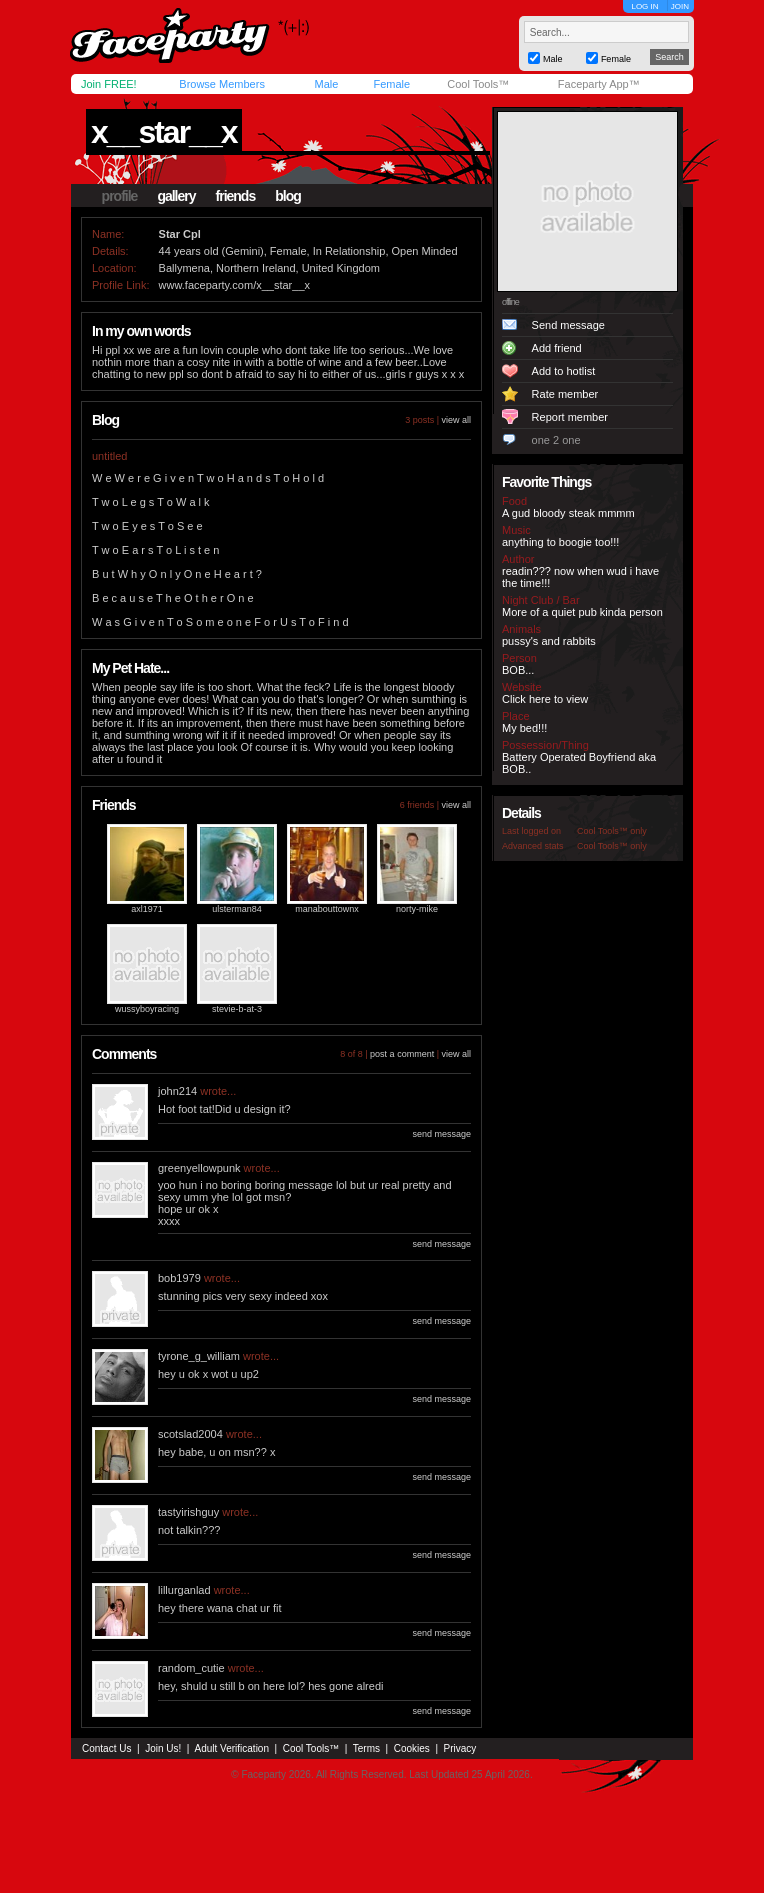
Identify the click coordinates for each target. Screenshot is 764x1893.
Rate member (565, 394)
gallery (176, 196)
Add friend (557, 348)
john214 (177, 1091)
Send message (568, 325)
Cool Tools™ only (612, 831)
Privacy (460, 1748)
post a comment (402, 1054)
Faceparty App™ (599, 84)
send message (441, 1134)
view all (456, 420)
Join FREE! (109, 84)
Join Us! (163, 1748)
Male (326, 84)
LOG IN (644, 6)
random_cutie (191, 1668)
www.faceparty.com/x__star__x (234, 285)
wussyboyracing (147, 1009)
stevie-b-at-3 (237, 1009)
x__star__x (163, 132)
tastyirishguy (188, 1512)
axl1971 (147, 909)
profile (120, 196)
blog (288, 196)
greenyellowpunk (199, 1168)
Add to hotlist (564, 371)
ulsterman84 (237, 909)
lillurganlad (184, 1590)
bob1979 (179, 1278)
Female (391, 84)
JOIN (680, 6)
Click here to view (545, 699)
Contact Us (106, 1748)
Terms (366, 1748)
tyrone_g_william (199, 1356)
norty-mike (417, 909)
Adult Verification (231, 1748)
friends (236, 196)
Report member (570, 417)
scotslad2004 (190, 1434)
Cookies (412, 1748)
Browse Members (222, 84)
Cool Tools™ (478, 84)
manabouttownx (327, 909)
